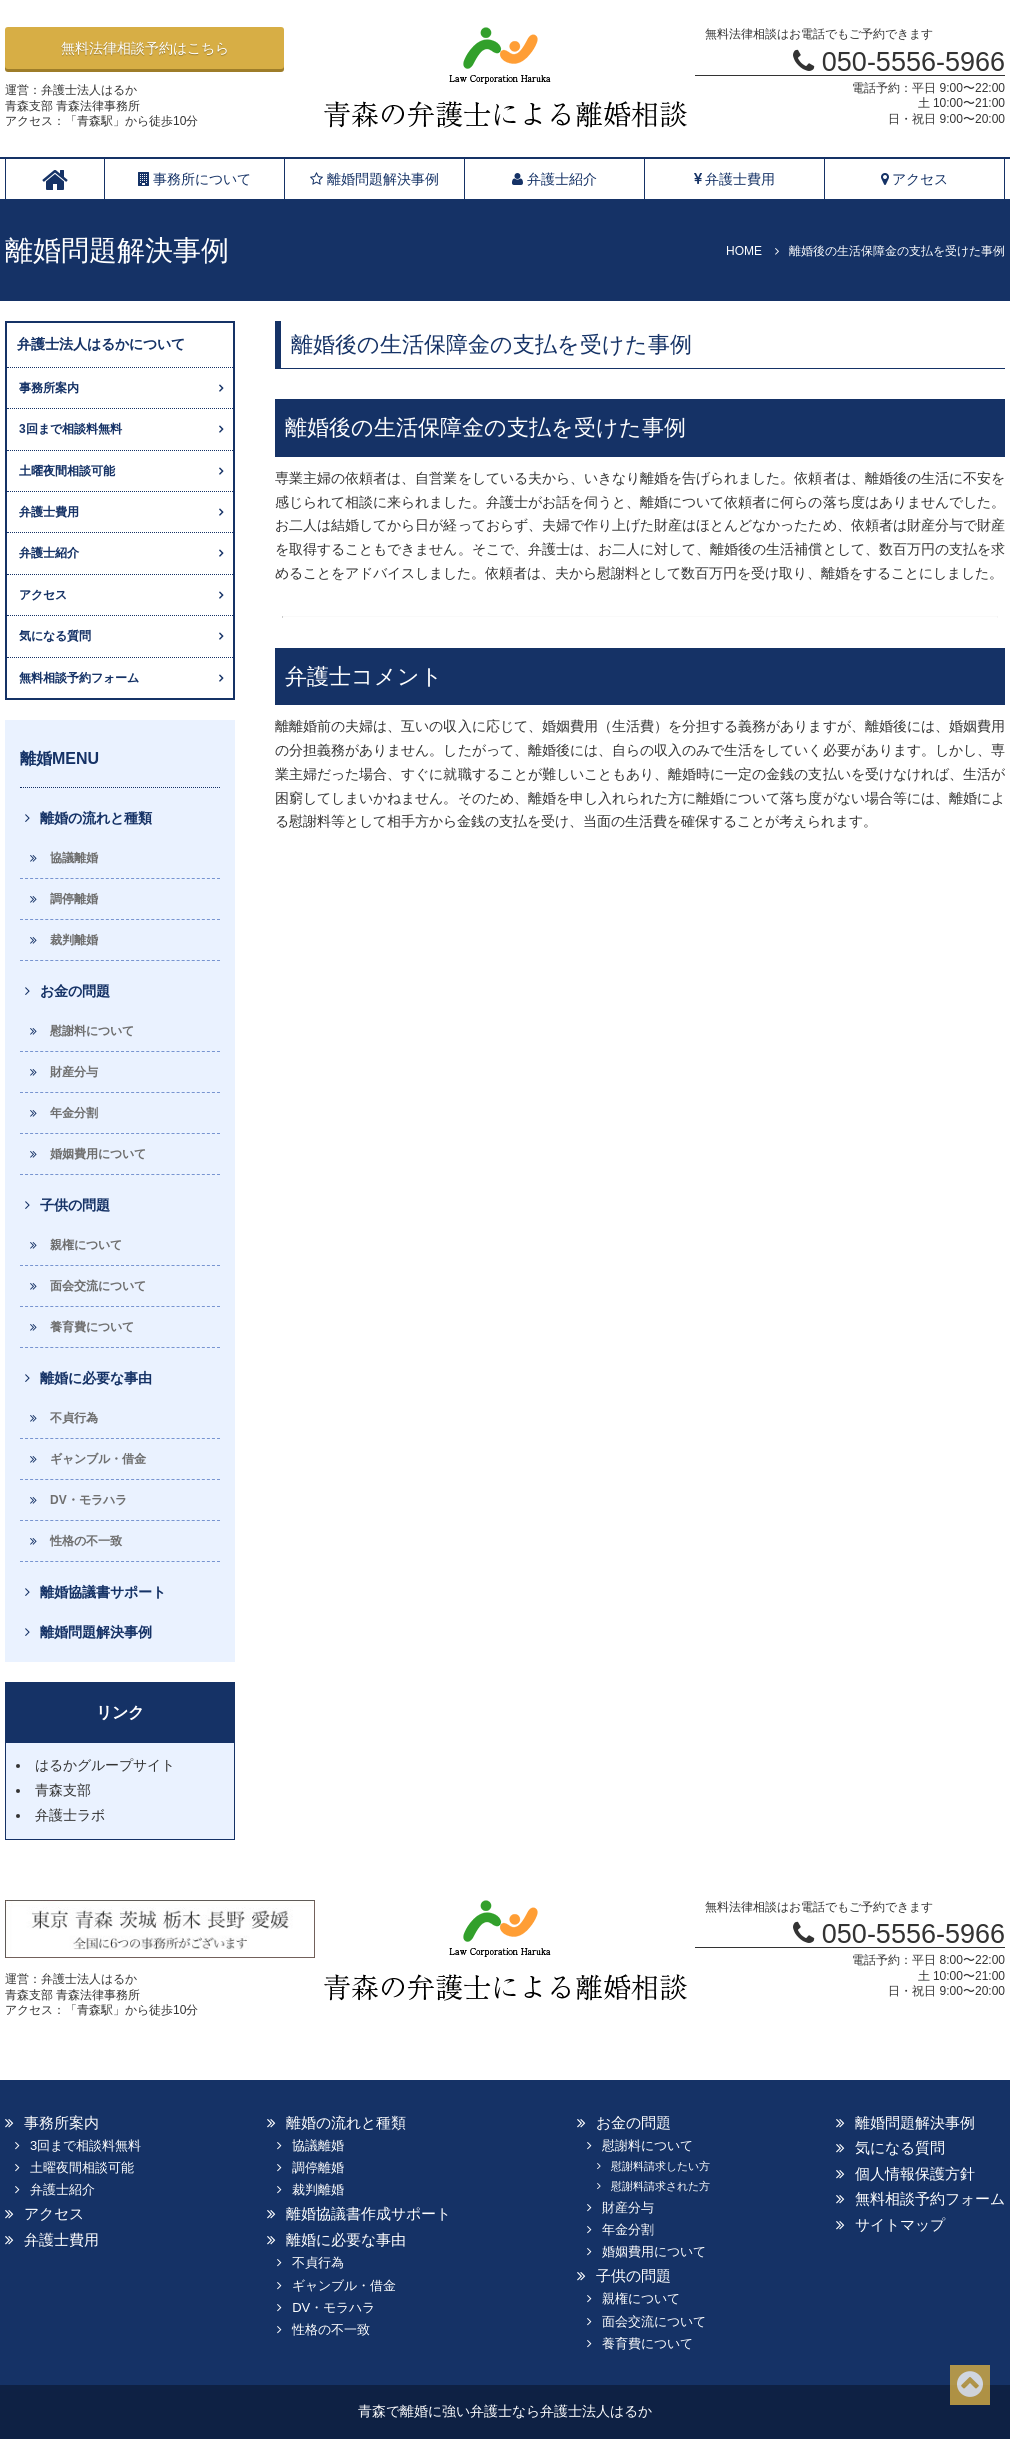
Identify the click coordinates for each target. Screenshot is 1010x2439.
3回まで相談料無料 (70, 429)
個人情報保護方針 (915, 2173)
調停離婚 (74, 899)
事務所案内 (49, 388)
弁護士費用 (735, 179)
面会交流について (98, 1286)
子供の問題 (75, 1205)
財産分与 (74, 1072)
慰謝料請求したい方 (660, 2166)
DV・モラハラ (88, 1500)
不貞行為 (74, 1418)
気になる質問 (55, 636)
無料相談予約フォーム (79, 678)
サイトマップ (900, 2224)
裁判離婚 (74, 940)
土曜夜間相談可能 (67, 471)
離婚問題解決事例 (374, 179)
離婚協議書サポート (103, 1592)
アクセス (915, 179)
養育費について (92, 1327)
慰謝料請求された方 (660, 2186)
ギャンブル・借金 (98, 1459)
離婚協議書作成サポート (368, 2213)
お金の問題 (75, 991)
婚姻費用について (98, 1154)
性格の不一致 (86, 1541)
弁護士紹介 (554, 179)
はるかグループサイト (105, 1765)
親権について (86, 1245)
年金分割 (74, 1113)
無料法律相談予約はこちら (145, 48)
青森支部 (63, 1790)
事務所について (195, 179)
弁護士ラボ (70, 1815)
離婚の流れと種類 (96, 818)
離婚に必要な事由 (96, 1378)
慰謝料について (92, 1031)
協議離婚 (74, 858)
